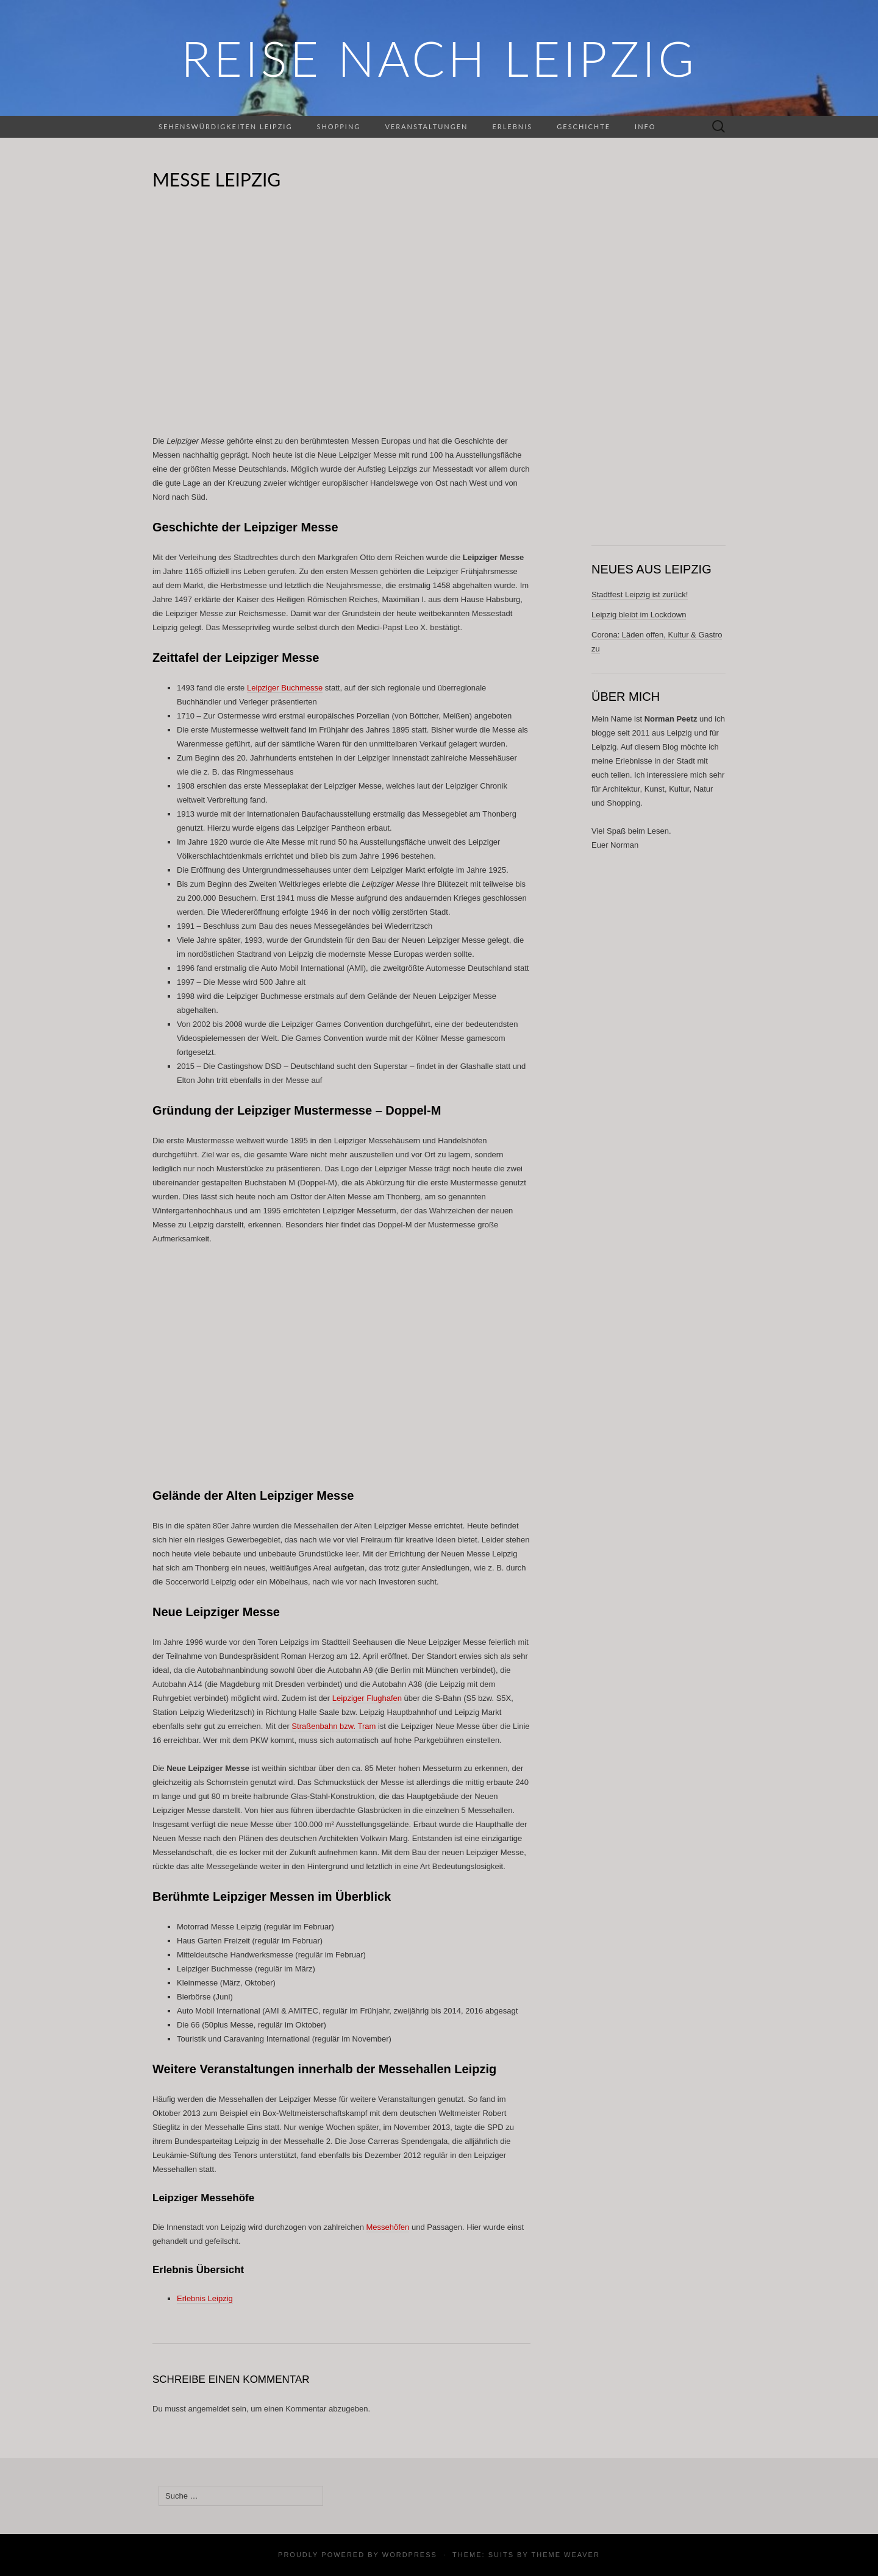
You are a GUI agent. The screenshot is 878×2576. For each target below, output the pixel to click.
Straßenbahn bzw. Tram (333, 1726)
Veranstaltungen (426, 126)
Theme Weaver (565, 2554)
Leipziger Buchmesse (285, 687)
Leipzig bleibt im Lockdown (638, 614)
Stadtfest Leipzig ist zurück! (639, 594)
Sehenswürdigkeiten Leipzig (225, 126)
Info (645, 126)
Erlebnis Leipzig (205, 2298)
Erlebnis (512, 126)
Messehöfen (388, 2227)
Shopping (338, 126)
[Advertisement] (341, 320)
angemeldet (209, 2408)
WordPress (409, 2554)
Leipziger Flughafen (367, 1698)
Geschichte (583, 126)
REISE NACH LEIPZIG (439, 58)
